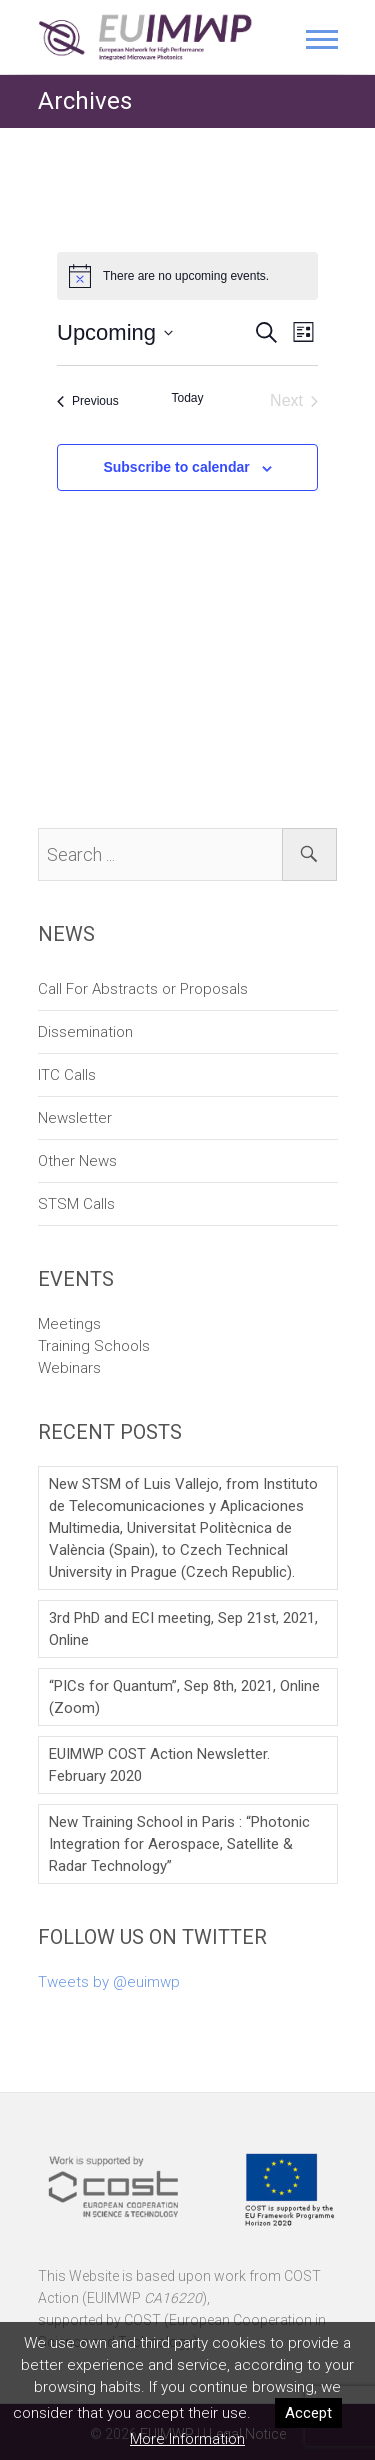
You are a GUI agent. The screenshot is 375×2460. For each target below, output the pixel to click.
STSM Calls (76, 1204)
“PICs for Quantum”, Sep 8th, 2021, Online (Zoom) (184, 1697)
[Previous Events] (88, 401)
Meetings (69, 1324)
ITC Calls (67, 1075)
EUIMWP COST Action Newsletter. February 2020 (159, 1765)
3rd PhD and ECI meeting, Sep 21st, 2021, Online (183, 1629)
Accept (308, 2413)
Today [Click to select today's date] (187, 398)
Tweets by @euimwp (109, 1982)
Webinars (69, 1368)
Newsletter (75, 1118)
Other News (77, 1161)
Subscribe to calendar (176, 467)
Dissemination (85, 1032)
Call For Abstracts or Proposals (143, 989)
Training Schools (94, 1346)
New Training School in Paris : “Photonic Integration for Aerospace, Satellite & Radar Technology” (179, 1844)
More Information (187, 2439)
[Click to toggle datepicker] (115, 332)
